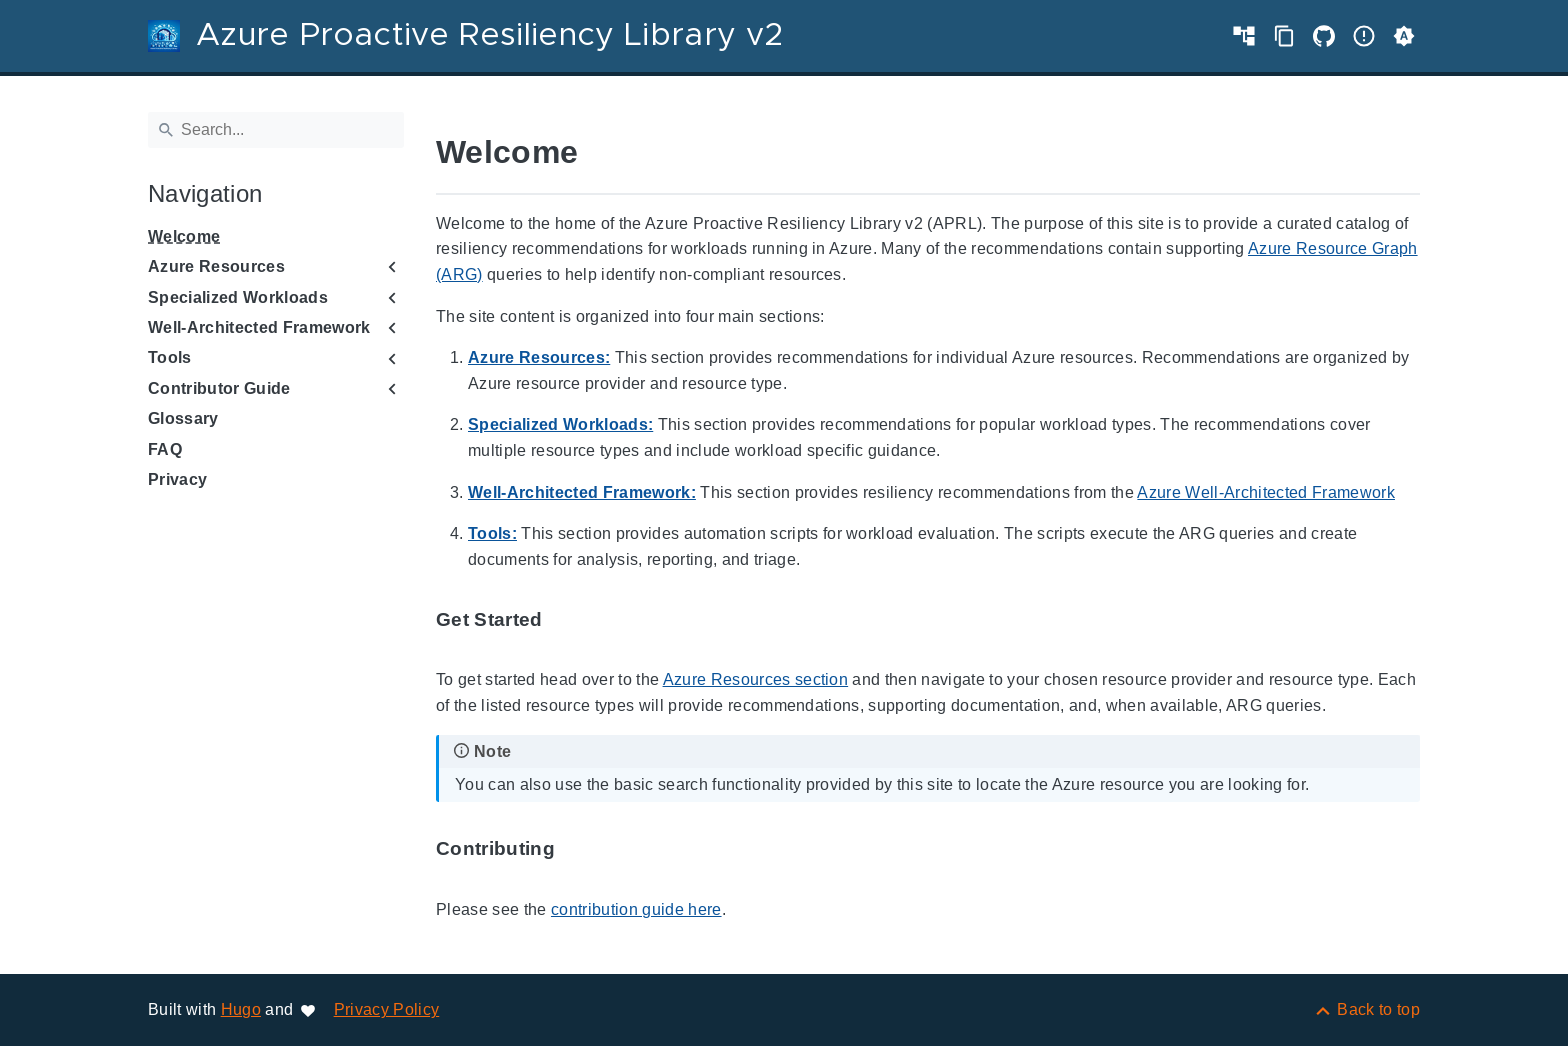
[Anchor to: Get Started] (566, 620)
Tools (170, 357)
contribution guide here (636, 909)
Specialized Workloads (238, 297)
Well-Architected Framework (259, 327)
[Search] (276, 130)
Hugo (241, 1009)
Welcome (184, 236)
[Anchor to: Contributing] (578, 849)
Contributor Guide (219, 388)
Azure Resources (216, 266)
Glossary (183, 418)
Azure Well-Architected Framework (1266, 492)
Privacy (177, 479)
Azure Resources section (756, 679)
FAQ (165, 449)
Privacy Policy (387, 1009)
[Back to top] (1366, 1009)
